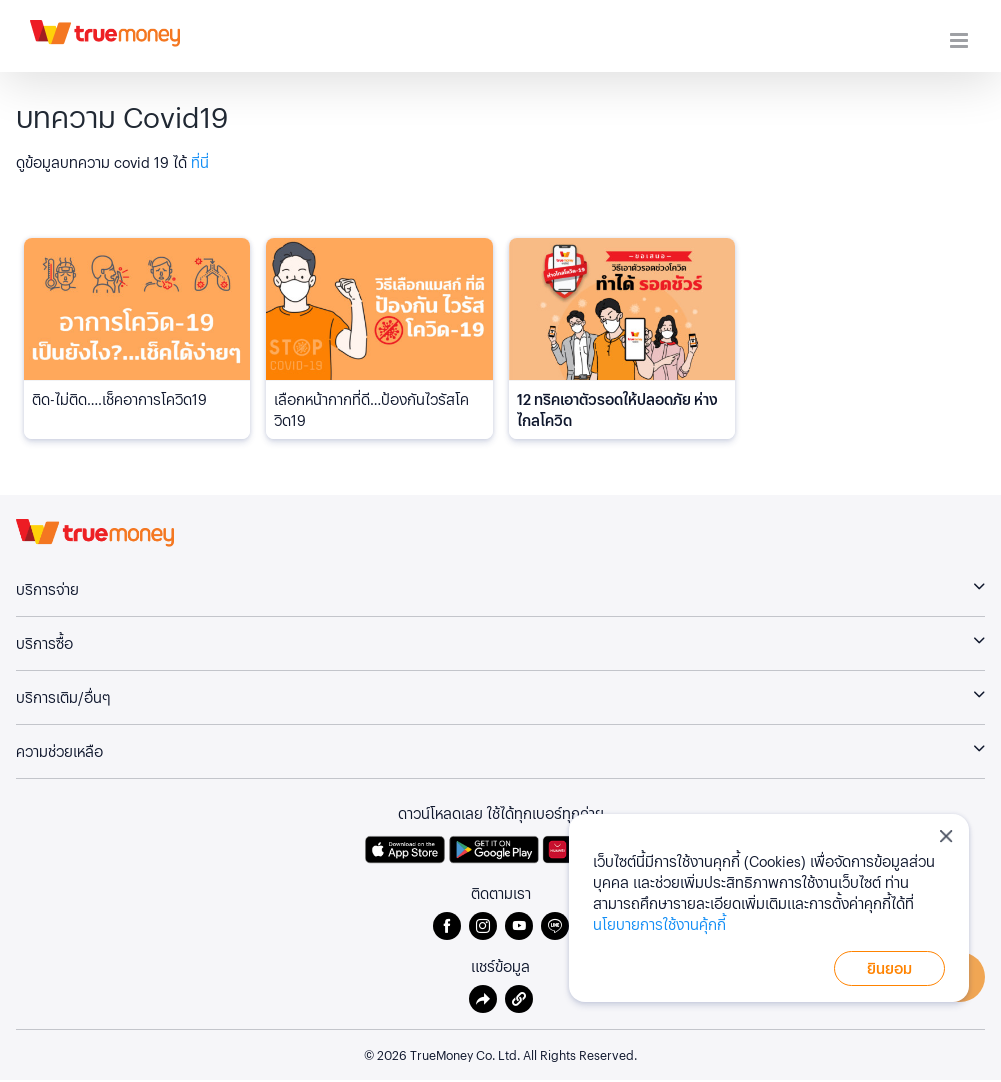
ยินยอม (889, 968)
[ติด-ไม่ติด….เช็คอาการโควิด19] (137, 309)
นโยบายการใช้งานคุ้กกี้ (659, 924)
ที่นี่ (200, 162)
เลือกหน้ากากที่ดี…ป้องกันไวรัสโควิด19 (371, 409)
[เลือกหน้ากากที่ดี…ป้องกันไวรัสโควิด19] (379, 309)
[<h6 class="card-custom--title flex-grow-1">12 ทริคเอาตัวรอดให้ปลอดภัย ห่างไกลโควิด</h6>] (622, 309)
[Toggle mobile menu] (960, 40)
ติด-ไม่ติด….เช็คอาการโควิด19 (119, 399)
